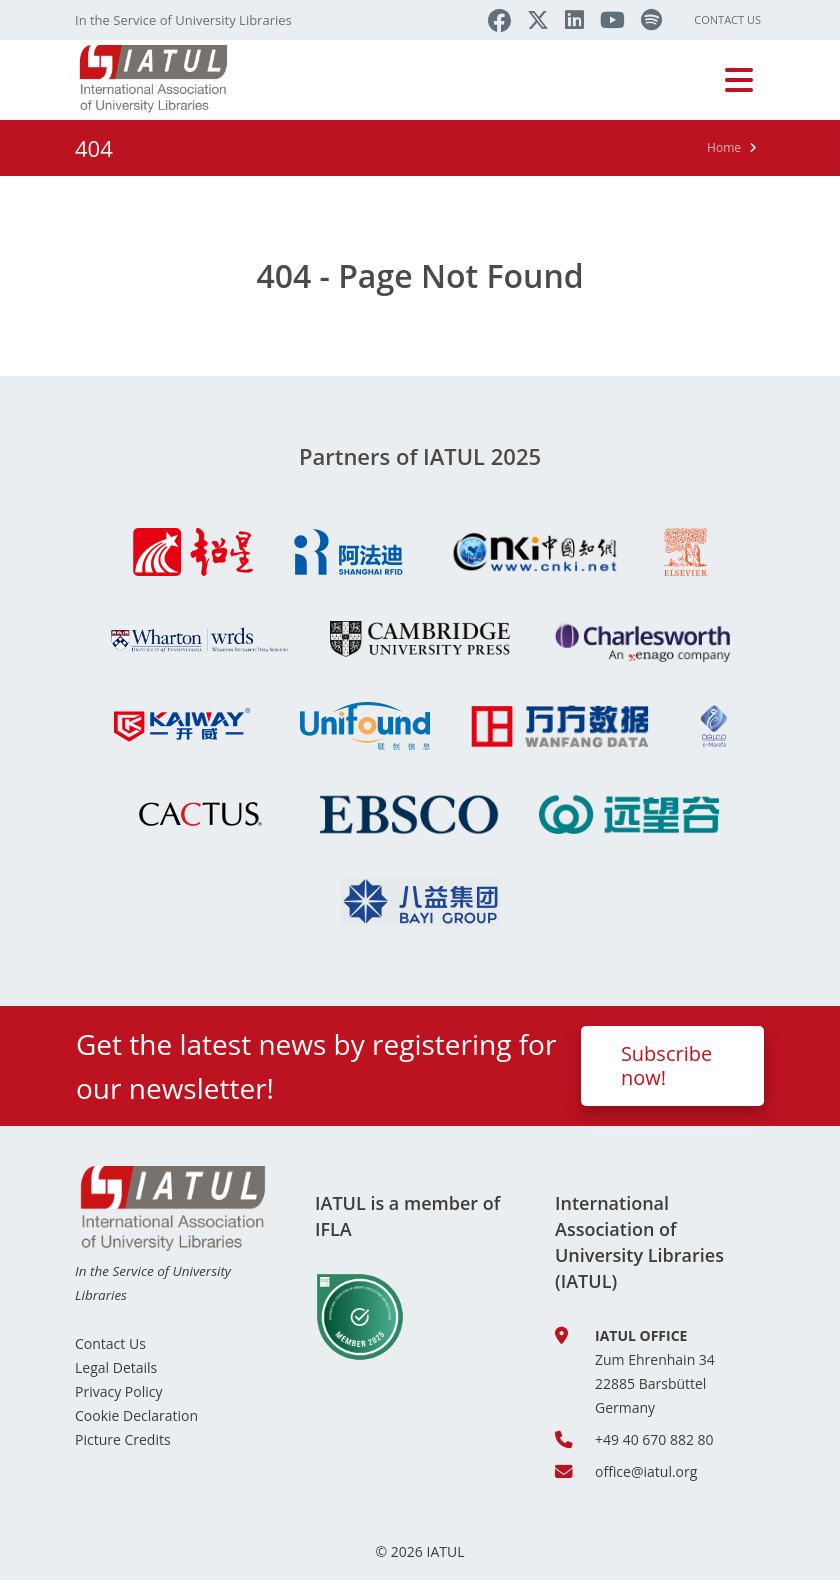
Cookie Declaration (136, 1415)
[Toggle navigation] (739, 80)
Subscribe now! (666, 1065)
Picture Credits (123, 1439)
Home (724, 147)
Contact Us (727, 19)
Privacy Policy (118, 1391)
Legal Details (116, 1367)
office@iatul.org (646, 1471)
